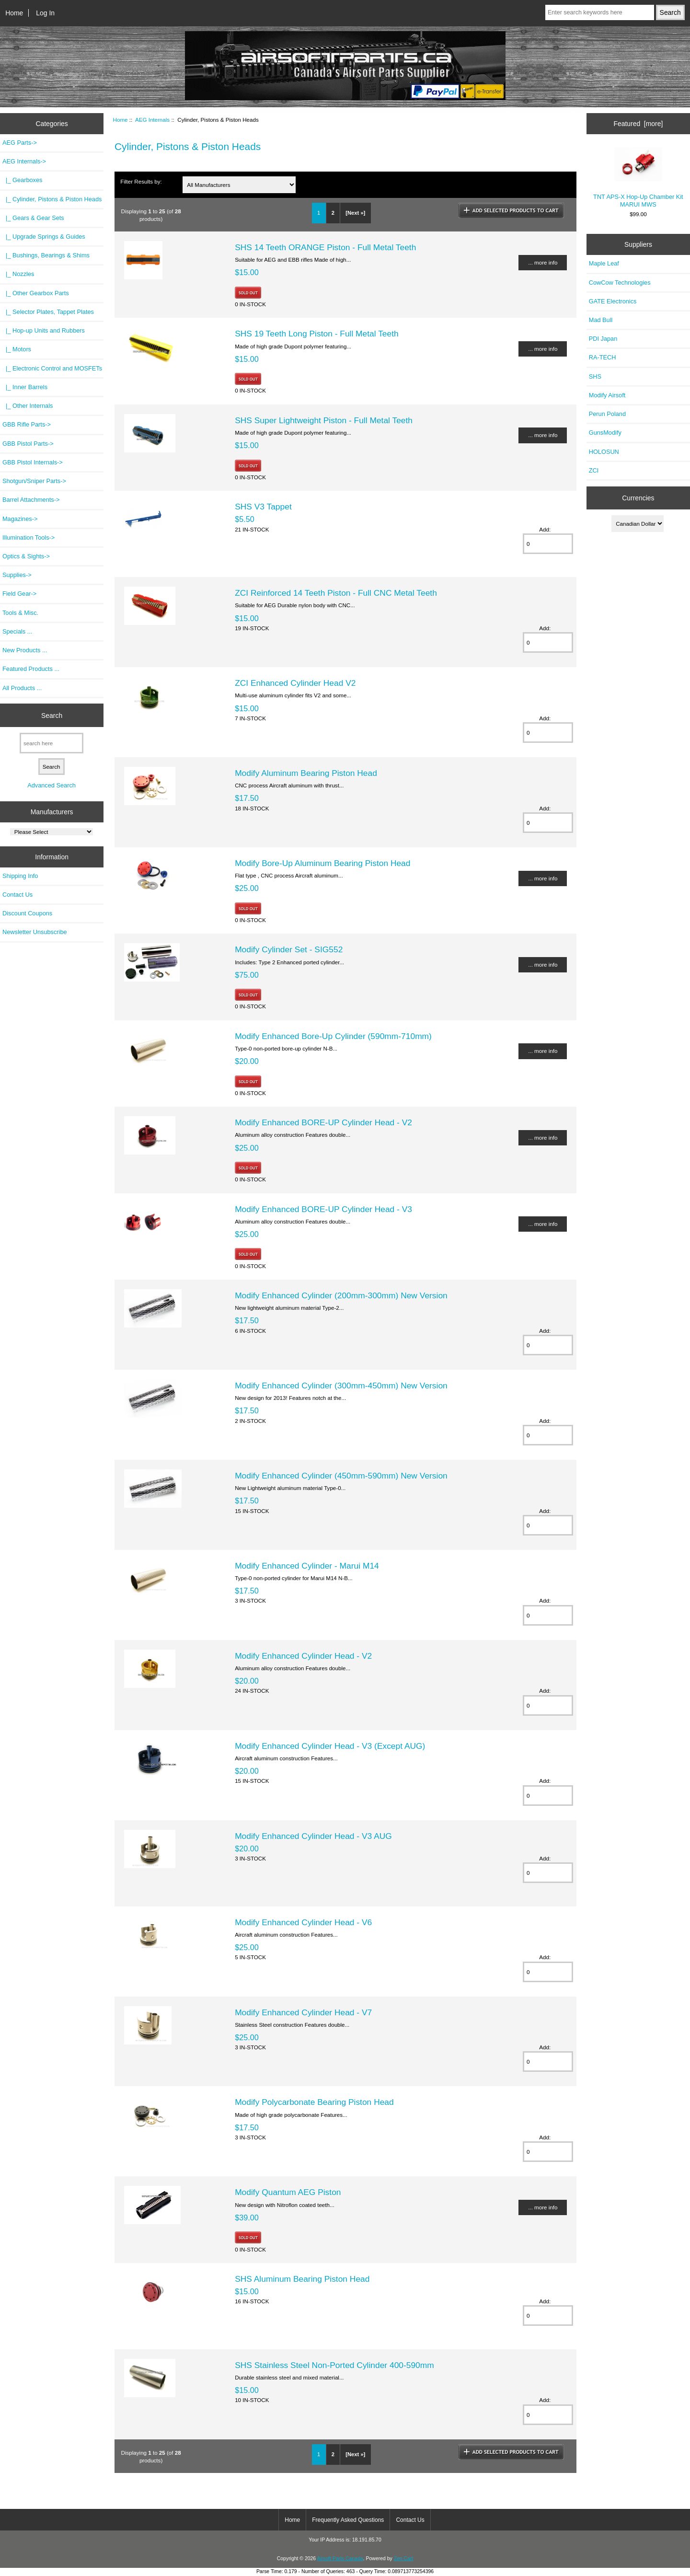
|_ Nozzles (18, 273)
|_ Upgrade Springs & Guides (43, 236)
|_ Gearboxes (22, 180)
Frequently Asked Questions (348, 2520)
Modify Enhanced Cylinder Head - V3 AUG (313, 1836)
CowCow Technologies (620, 282)
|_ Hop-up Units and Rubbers (43, 330)
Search (51, 715)
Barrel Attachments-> (30, 499)
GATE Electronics (613, 301)
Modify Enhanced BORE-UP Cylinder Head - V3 (323, 1209)
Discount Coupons (27, 913)
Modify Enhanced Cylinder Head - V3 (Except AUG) (330, 1746)
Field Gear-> (19, 593)
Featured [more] (638, 123)
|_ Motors (16, 349)
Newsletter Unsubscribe (34, 932)
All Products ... (22, 688)
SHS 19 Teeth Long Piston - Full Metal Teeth (317, 333)
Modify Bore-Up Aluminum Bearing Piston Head (322, 863)
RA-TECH (602, 357)
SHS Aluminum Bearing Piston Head (302, 2279)
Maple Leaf (604, 263)
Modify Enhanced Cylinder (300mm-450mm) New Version (341, 1385)
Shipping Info (20, 875)
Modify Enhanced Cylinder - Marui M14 (307, 1566)
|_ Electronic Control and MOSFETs (52, 368)
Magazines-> (19, 518)
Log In (45, 13)
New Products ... (24, 650)
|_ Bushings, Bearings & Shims (46, 255)
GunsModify (605, 432)
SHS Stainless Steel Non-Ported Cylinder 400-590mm (334, 2365)
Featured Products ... (30, 668)
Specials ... (17, 631)
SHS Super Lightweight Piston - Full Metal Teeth (324, 420)
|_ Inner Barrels (24, 387)
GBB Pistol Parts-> (28, 443)
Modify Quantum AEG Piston (288, 2192)
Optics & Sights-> (26, 556)
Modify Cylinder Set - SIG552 (289, 949)
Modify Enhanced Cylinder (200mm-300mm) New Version (341, 1295)
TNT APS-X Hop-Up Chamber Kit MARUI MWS (638, 177)
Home (14, 13)
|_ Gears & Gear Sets (33, 217)
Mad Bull (601, 319)
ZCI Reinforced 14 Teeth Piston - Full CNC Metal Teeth (336, 593)
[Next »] (355, 213)
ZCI (594, 470)
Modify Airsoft (607, 395)
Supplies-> (17, 574)
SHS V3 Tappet (263, 506)
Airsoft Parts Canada (340, 2558)
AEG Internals (152, 119)
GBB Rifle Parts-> (26, 424)
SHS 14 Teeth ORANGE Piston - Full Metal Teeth (325, 247)
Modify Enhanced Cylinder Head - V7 (303, 2012)
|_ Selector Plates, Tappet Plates (48, 311)
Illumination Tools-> (28, 537)
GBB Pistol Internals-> (32, 462)
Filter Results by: (140, 181)
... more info (542, 262)
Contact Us (17, 894)
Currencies (638, 498)
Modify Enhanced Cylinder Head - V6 (303, 1922)
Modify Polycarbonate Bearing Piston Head (314, 2102)
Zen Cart (404, 2558)
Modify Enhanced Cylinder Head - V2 (303, 1656)
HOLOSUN (604, 451)
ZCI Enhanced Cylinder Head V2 (295, 683)
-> (24, 161)
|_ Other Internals (27, 405)
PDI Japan (603, 338)
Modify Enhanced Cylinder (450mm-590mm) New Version (341, 1475)
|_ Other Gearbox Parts (35, 293)
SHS (595, 376)
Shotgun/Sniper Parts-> (34, 481)
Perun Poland (607, 413)
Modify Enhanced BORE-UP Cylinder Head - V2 (323, 1122)
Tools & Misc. (20, 612)
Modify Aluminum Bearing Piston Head (306, 773)
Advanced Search (51, 785)
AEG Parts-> (19, 142)
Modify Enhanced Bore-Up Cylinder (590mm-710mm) (333, 1036)
